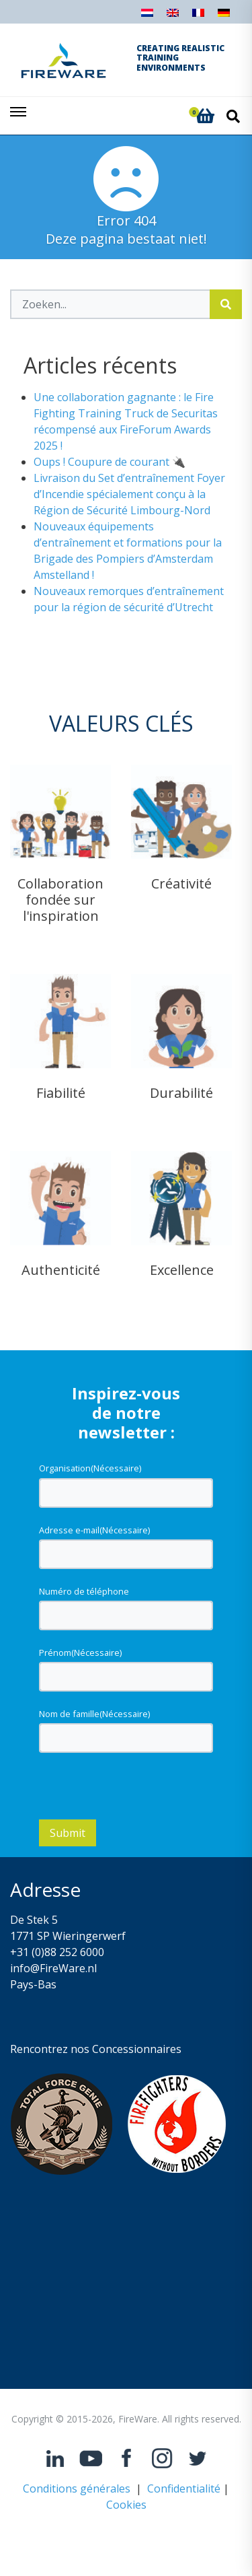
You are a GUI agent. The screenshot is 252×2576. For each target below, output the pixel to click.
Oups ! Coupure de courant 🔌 (109, 461)
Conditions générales (76, 2488)
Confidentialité (183, 2488)
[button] (205, 115)
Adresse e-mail (94, 1530)
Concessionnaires (136, 2049)
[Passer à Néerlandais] (147, 16)
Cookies (126, 2504)
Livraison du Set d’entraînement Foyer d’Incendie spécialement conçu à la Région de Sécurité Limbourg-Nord (129, 494)
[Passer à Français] (198, 16)
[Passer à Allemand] (224, 16)
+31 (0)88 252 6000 (57, 1952)
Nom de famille (94, 1714)
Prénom (80, 1652)
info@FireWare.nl (53, 1968)
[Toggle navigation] (19, 116)
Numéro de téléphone (84, 1591)
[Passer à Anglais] (172, 16)
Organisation (90, 1468)
